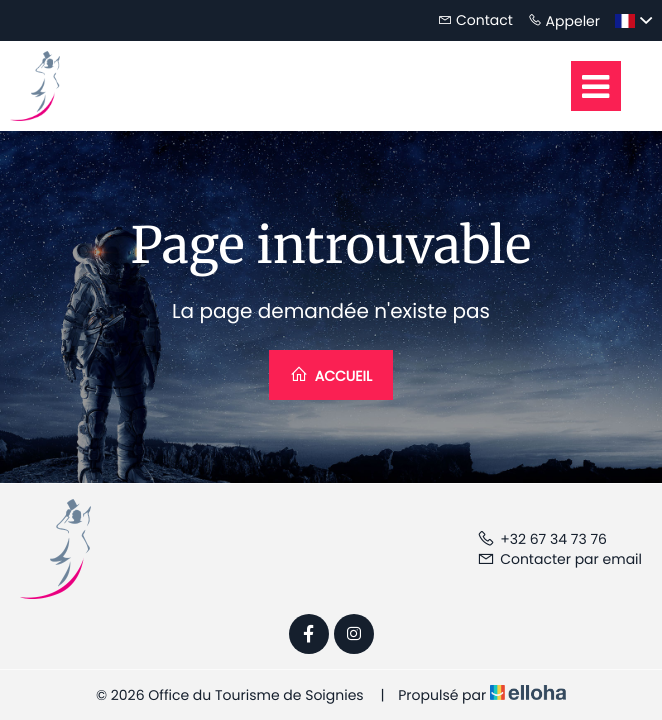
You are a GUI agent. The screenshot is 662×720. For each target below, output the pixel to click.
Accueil (331, 375)
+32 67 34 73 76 (542, 539)
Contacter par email (559, 559)
